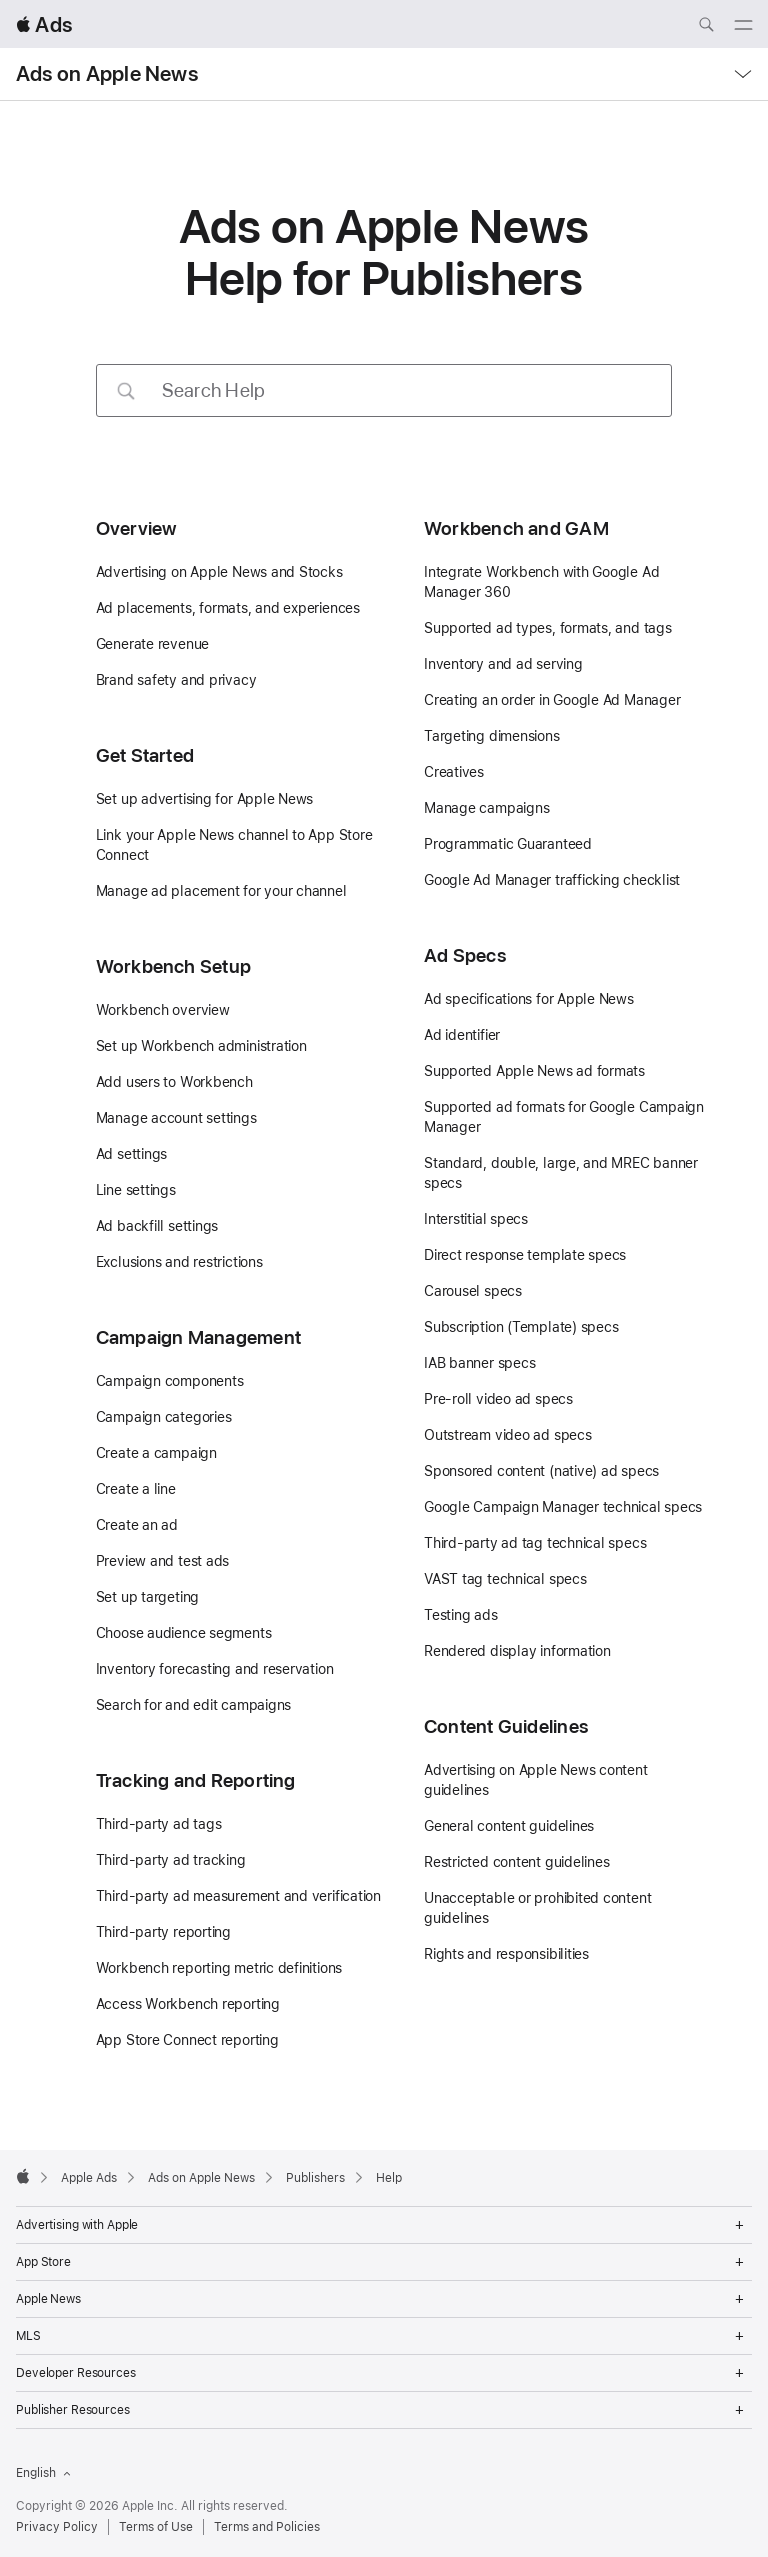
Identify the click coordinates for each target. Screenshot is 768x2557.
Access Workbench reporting (188, 2004)
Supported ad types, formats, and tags (548, 628)
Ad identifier (462, 1035)
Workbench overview (163, 1010)
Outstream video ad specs (508, 1435)
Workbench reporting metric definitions (219, 1968)
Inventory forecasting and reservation (215, 1669)
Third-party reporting (163, 1932)
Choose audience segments (184, 1633)
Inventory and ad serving (503, 664)
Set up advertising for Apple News (205, 799)
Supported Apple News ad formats (534, 1071)
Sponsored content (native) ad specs (541, 1471)
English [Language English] (43, 2473)
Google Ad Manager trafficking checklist (552, 880)
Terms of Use (156, 2527)
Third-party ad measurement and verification (238, 1896)
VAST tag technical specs (505, 1579)
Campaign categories (164, 1417)
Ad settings (132, 1154)
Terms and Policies (267, 2527)
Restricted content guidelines (517, 1862)
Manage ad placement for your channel (221, 891)
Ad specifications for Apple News (529, 999)
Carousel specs (473, 1291)
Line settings (136, 1190)
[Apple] (23, 2176)
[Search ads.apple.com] (706, 27)
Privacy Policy (57, 2527)
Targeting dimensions (492, 736)
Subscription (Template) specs (521, 1327)
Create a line (136, 1489)
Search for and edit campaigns (194, 1705)
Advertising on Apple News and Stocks (219, 572)
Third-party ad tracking (171, 1860)
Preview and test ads (163, 1561)
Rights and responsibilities (506, 1954)
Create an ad (137, 1525)
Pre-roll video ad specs (498, 1399)
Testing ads (461, 1615)
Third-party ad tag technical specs (535, 1543)
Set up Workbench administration (201, 1046)
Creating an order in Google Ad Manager (552, 700)
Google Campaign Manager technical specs (563, 1507)
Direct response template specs (525, 1255)
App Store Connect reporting (187, 2040)
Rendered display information (517, 1651)
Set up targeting (147, 1597)
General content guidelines (509, 1826)
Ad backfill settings (157, 1226)
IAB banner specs (479, 1363)
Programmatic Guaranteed (508, 844)
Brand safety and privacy (176, 680)
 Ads (44, 24)
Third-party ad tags (159, 1824)
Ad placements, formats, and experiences (228, 608)
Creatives (454, 772)
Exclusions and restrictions (179, 1262)
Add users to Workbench (174, 1082)
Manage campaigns (486, 808)
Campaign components (170, 1381)
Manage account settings (176, 1118)
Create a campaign (156, 1453)
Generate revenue (152, 644)
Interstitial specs (476, 1219)
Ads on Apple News (107, 74)
